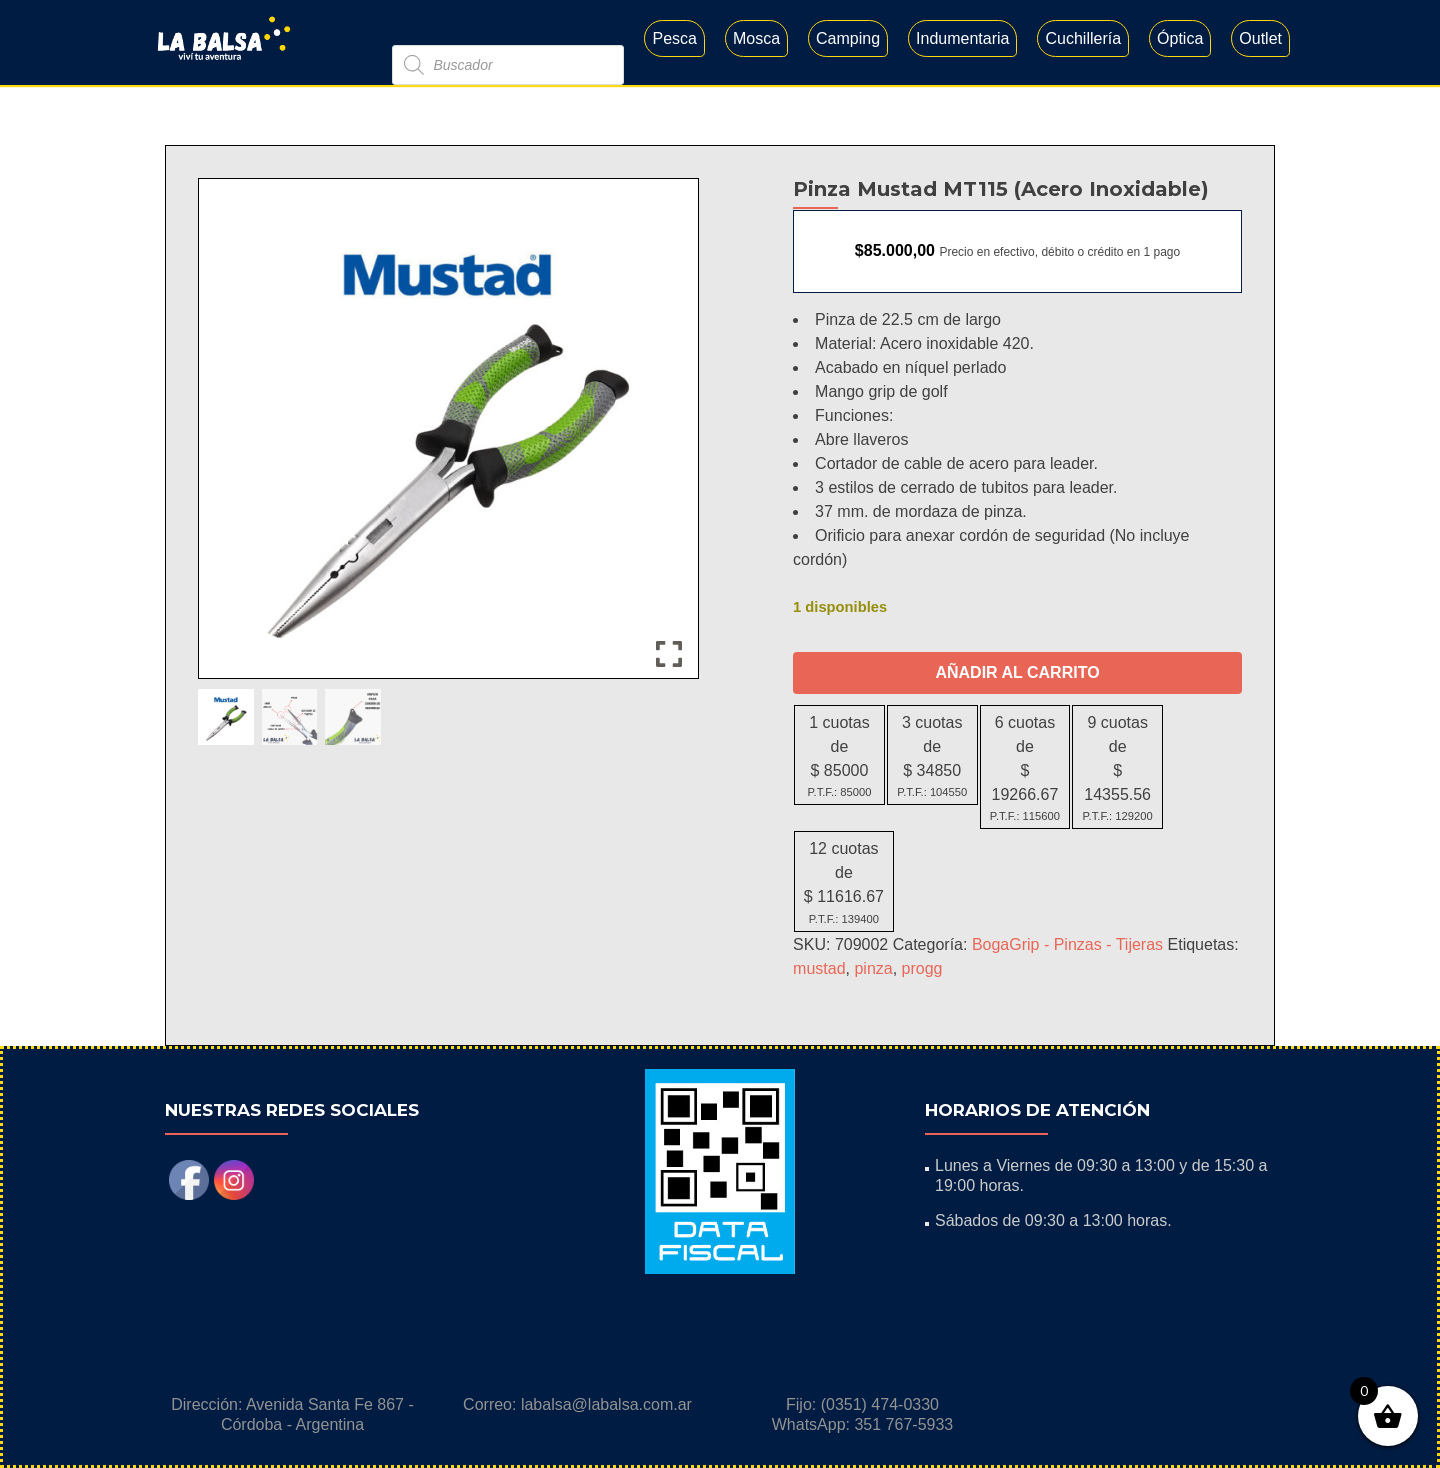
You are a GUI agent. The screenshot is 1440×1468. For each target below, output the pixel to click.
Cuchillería (1083, 38)
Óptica (1180, 38)
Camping (848, 38)
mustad (819, 968)
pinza (873, 968)
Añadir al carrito (1017, 672)
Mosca (756, 38)
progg (922, 968)
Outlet (1260, 38)
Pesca (674, 38)
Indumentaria (962, 38)
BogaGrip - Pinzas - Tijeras (1067, 944)
